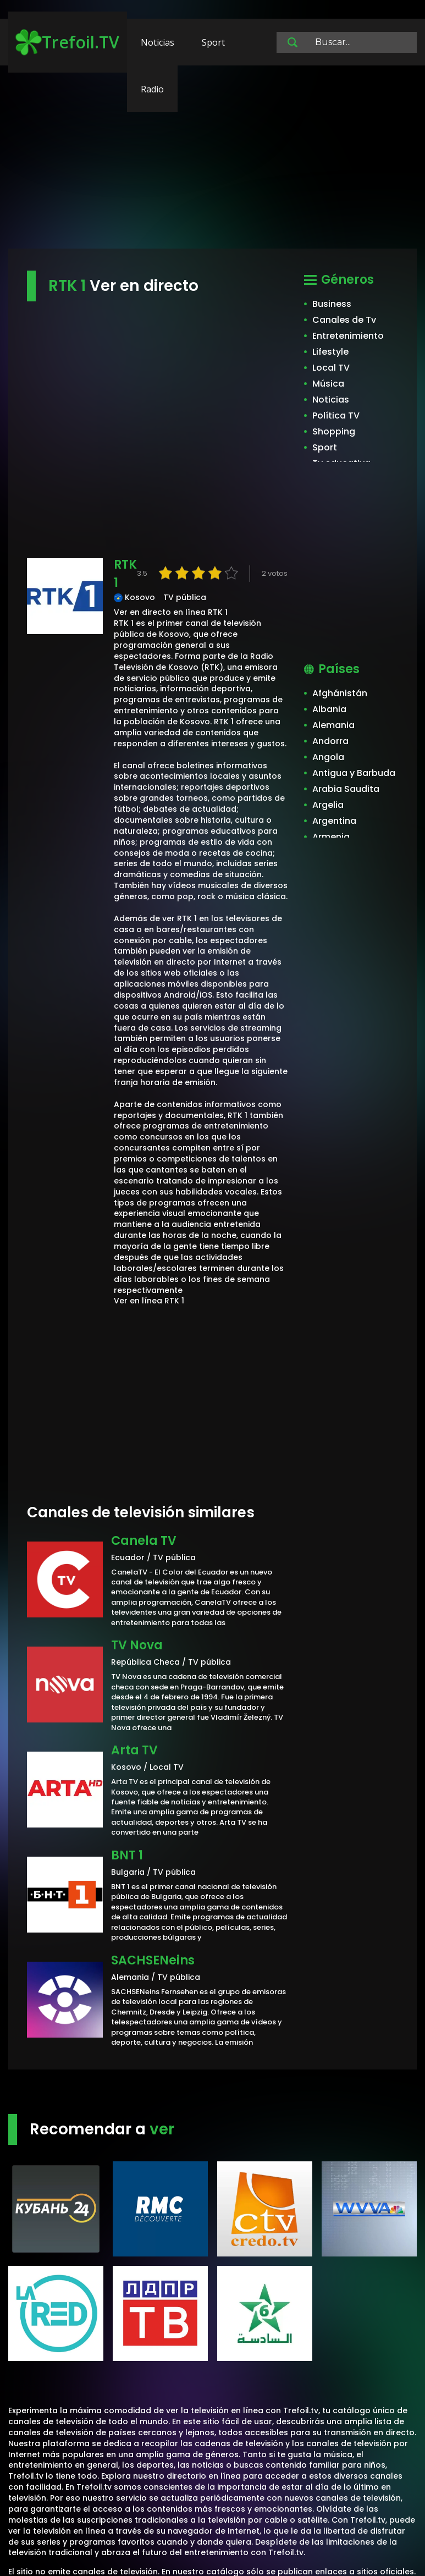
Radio (152, 89)
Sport (213, 42)
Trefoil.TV (67, 42)
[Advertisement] (212, 162)
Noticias (157, 42)
